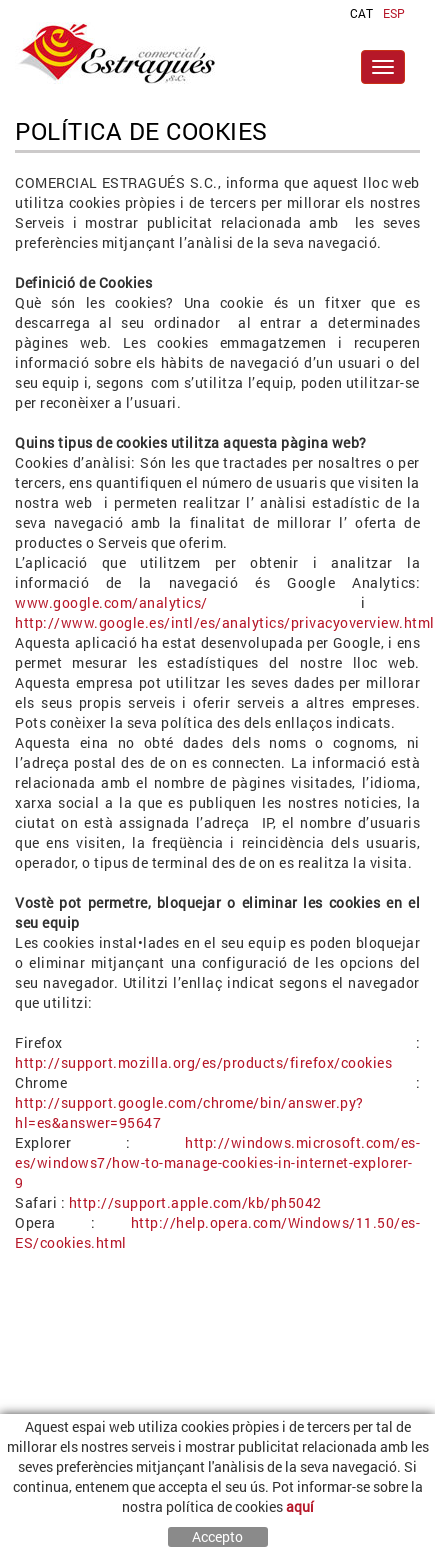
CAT (361, 13)
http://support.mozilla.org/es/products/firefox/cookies (203, 1062)
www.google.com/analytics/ (111, 602)
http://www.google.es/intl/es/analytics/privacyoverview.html (225, 622)
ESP (394, 13)
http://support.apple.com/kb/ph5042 (195, 1202)
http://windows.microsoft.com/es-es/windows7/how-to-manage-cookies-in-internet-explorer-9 (217, 1162)
